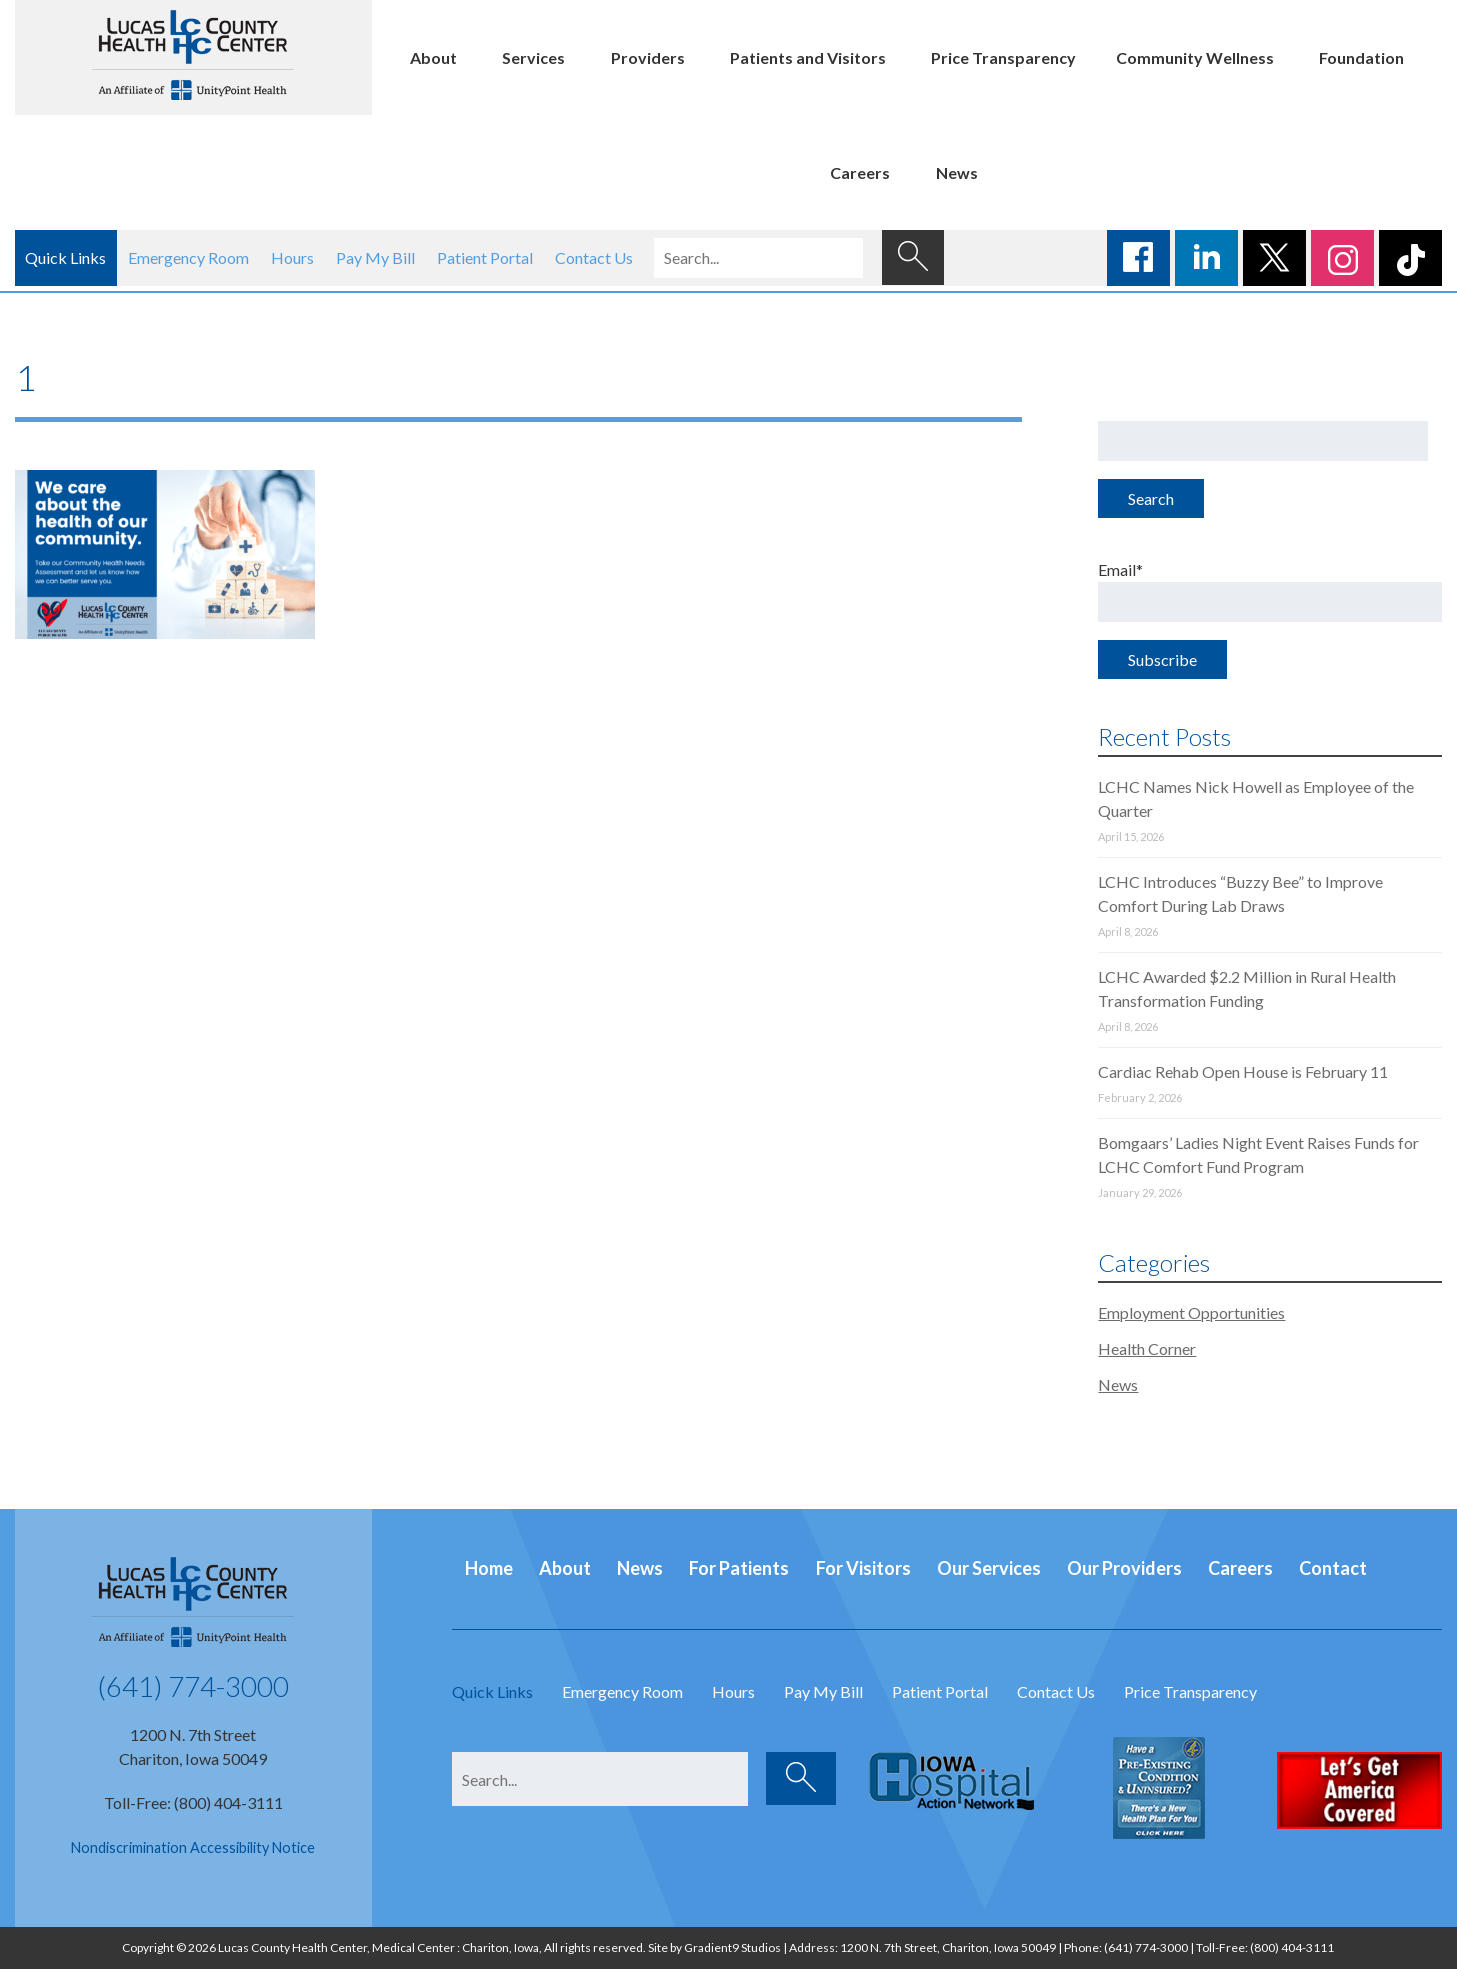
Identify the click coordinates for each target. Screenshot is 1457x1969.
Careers (860, 172)
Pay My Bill (375, 257)
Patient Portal (485, 257)
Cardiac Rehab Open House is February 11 (1243, 1071)
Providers (648, 57)
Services (533, 57)
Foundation (1361, 57)
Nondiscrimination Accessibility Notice (193, 1847)
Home (489, 1568)
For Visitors (863, 1568)
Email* (1270, 591)
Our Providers (1124, 1568)
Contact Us (594, 257)
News (957, 172)
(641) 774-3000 (193, 1686)
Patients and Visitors (808, 57)
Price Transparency (1003, 57)
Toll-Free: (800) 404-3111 (193, 1802)
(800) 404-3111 (1292, 1947)
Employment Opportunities (1191, 1312)
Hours (292, 257)
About (433, 57)
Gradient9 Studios (732, 1947)
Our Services (989, 1568)
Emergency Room (188, 257)
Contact (1333, 1568)
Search (1151, 498)
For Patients (739, 1568)
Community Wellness (1195, 57)
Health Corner (1147, 1348)
